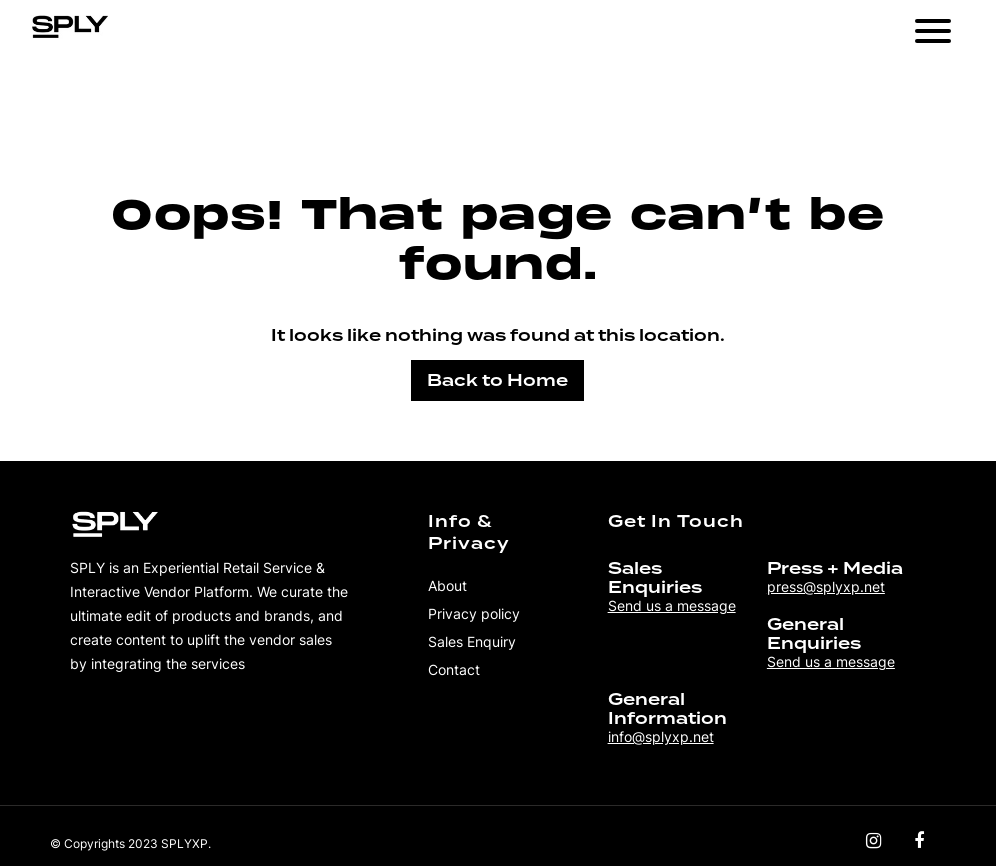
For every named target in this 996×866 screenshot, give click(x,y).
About (447, 585)
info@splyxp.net (661, 736)
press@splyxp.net (826, 586)
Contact (454, 669)
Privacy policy (474, 613)
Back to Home (497, 380)
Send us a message (672, 605)
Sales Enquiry (472, 641)
